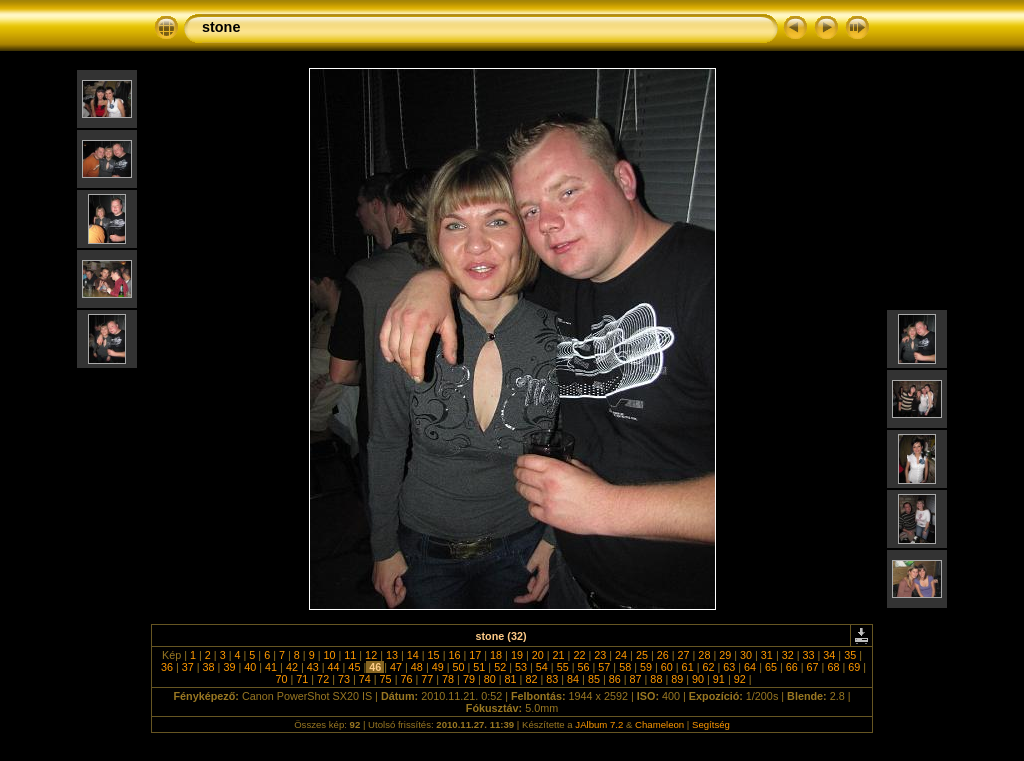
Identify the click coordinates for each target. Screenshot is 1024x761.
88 (656, 679)
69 (854, 667)
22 (579, 655)
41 (271, 667)
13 (392, 655)
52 (500, 667)
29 (725, 655)
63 (729, 667)
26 (663, 655)
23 (600, 655)
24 (621, 655)
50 (459, 667)
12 (371, 655)
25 (642, 655)
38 (209, 667)
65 (771, 667)
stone (221, 27)
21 (559, 655)
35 (850, 655)
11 (350, 655)
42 (292, 667)
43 (313, 667)
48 (417, 667)
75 (386, 679)
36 (167, 667)
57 (604, 667)
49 (438, 667)
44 (334, 667)
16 (454, 655)
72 (323, 679)
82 (531, 679)
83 (552, 679)
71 (302, 679)
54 (542, 667)
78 (448, 679)
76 (406, 679)
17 (475, 655)
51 (479, 667)
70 (281, 679)
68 (833, 667)
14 (413, 655)
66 (792, 667)
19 (517, 655)
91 (719, 679)
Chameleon (659, 724)
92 (740, 679)
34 (829, 655)
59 (646, 667)
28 (704, 655)
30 (746, 655)
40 (250, 667)
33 (809, 655)
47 (396, 667)
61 (688, 667)
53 (521, 667)
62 (708, 667)
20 (538, 655)
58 (625, 667)
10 (329, 655)
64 (750, 667)
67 (813, 667)
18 (496, 655)
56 (583, 667)
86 (615, 679)
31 (767, 655)
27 (684, 655)
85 (594, 679)
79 (469, 679)
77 (427, 679)
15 (434, 655)
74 (365, 679)
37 (188, 667)
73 (344, 679)
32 (788, 655)
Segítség (711, 724)
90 (698, 679)
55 (563, 667)
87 (636, 679)
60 (667, 667)
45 (354, 667)
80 (490, 679)
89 (677, 679)
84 (573, 679)
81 (511, 679)
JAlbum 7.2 (599, 724)
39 (229, 667)
